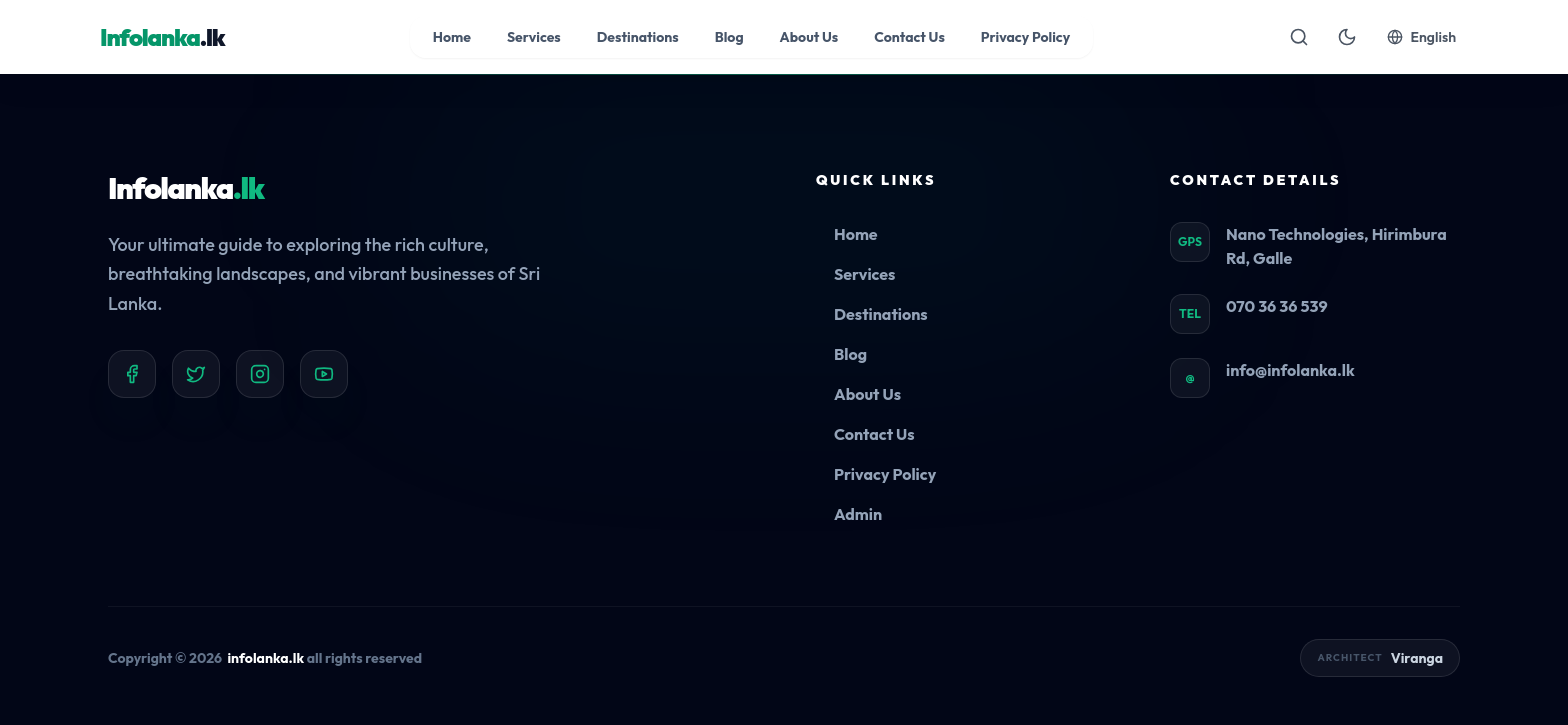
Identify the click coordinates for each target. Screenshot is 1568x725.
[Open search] (1299, 37)
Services (864, 274)
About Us (867, 394)
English (1421, 37)
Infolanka (186, 188)
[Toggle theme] (1347, 37)
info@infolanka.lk (1290, 370)
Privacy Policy (885, 474)
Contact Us (874, 434)
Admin (858, 514)
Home (856, 234)
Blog (850, 354)
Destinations (881, 314)
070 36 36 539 (1277, 306)
